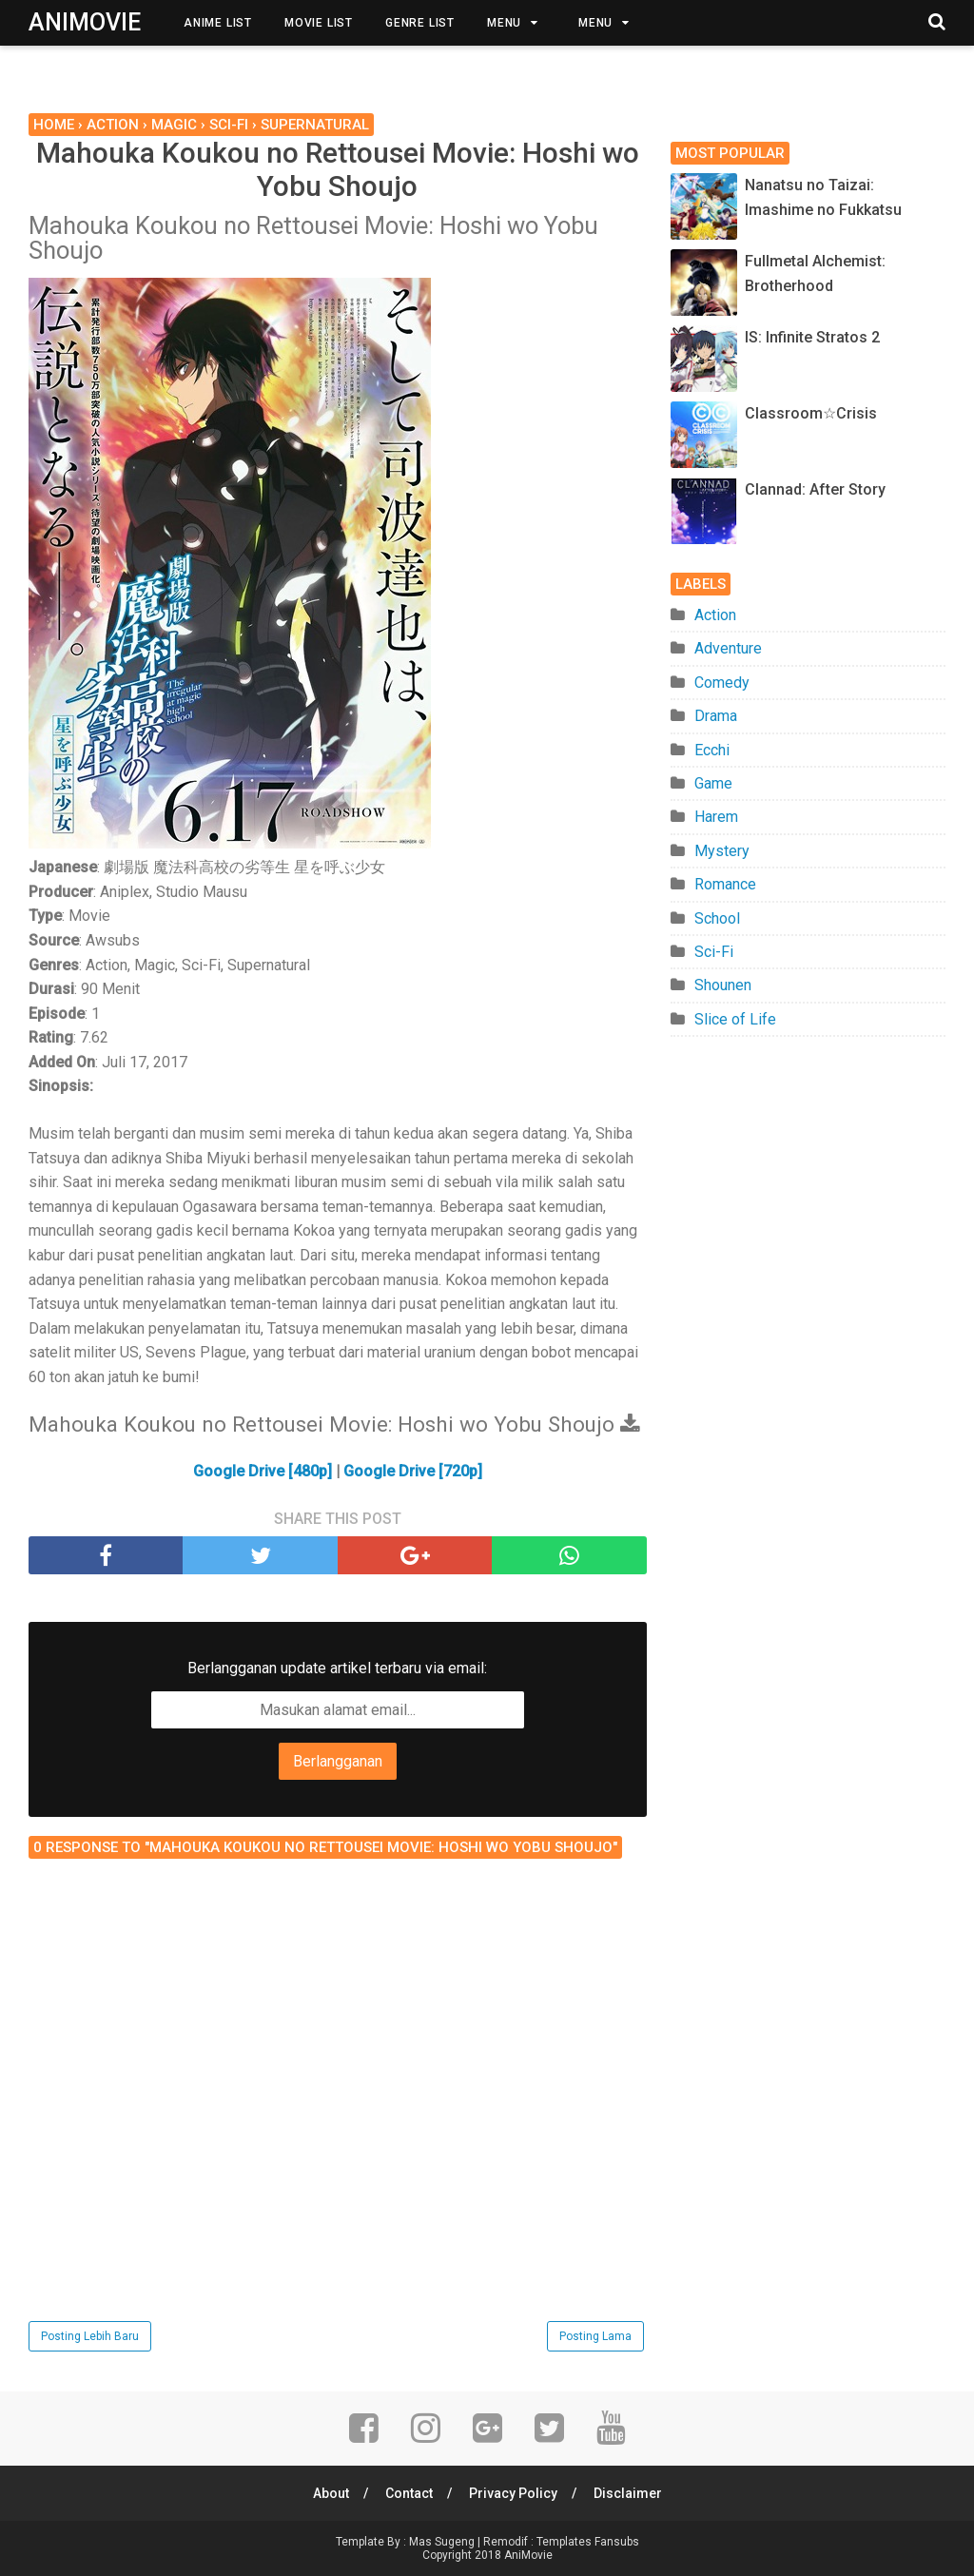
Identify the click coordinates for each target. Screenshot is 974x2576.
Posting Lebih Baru (90, 2336)
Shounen (722, 985)
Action (715, 615)
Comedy (722, 682)
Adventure (728, 648)
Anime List (218, 22)
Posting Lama (595, 2336)
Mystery (722, 851)
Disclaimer (628, 2493)
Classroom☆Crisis (811, 413)
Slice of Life (735, 1019)
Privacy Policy (513, 2493)
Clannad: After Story (815, 489)
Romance (725, 884)
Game (713, 783)
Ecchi (712, 750)
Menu (504, 22)
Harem (716, 817)
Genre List (420, 22)
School (717, 918)
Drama (715, 716)
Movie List (318, 22)
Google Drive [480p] (262, 1471)
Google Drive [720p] (412, 1471)
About (331, 2493)
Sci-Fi (713, 952)
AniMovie (85, 22)
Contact (409, 2493)
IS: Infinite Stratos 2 (812, 337)
